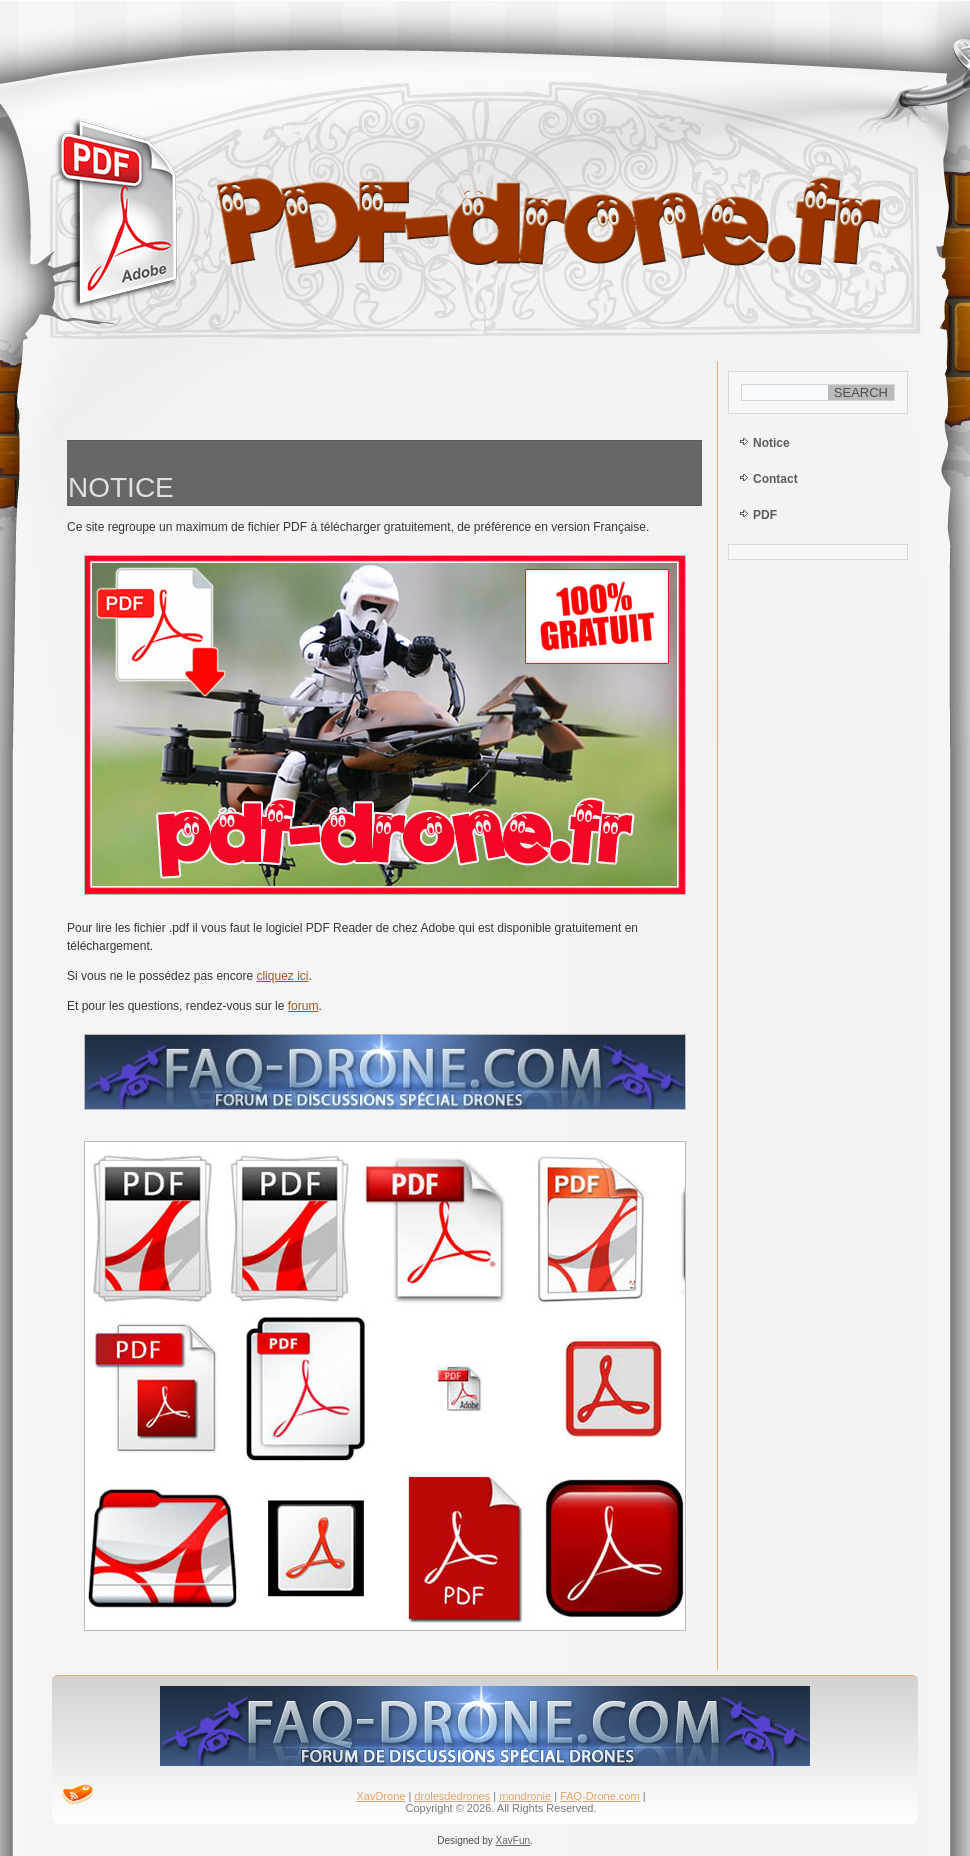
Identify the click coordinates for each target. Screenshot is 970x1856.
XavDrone (380, 1796)
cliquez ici (282, 976)
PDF (765, 515)
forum (303, 1006)
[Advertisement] (385, 395)
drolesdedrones (452, 1796)
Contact (775, 479)
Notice (771, 443)
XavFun (513, 1840)
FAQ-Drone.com (599, 1796)
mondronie (525, 1796)
